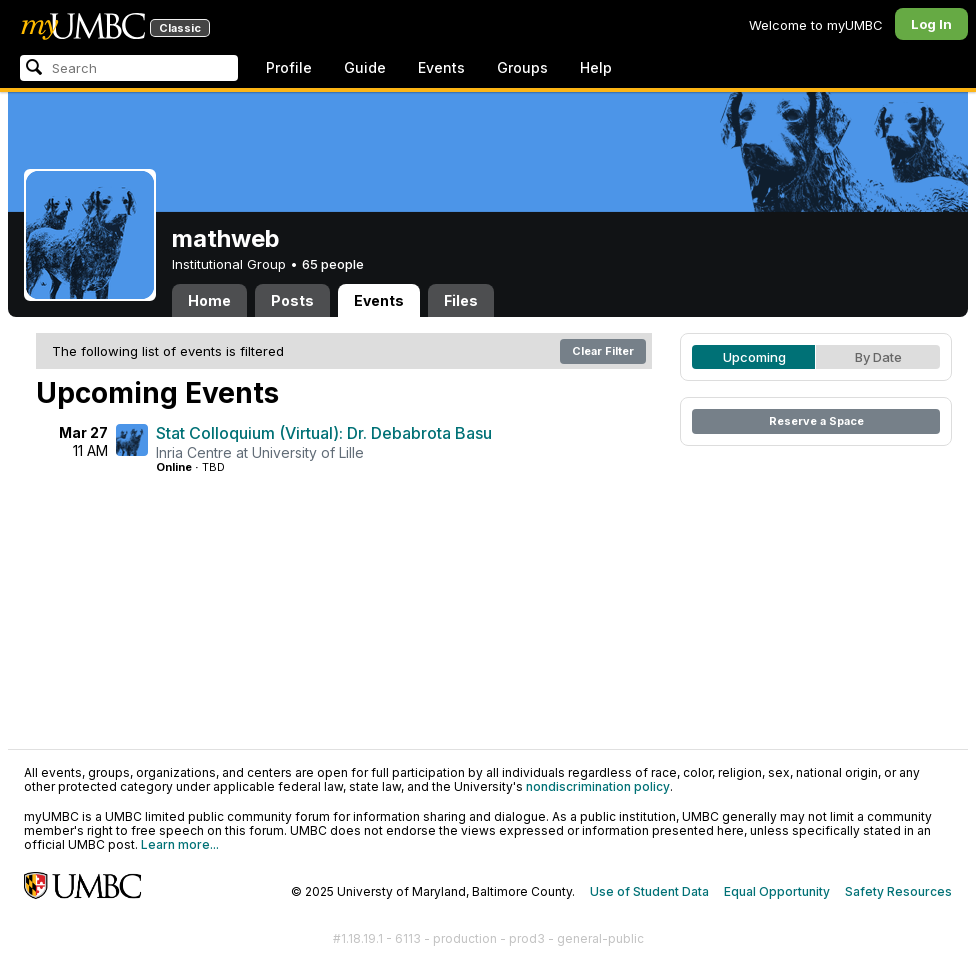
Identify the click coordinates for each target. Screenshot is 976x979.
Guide (365, 67)
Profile (289, 67)
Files (461, 300)
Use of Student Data (649, 891)
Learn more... (180, 844)
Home (209, 300)
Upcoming (754, 357)
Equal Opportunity (777, 891)
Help (596, 67)
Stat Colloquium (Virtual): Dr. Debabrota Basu (324, 433)
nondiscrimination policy (598, 786)
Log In (931, 24)
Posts (292, 300)
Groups (522, 67)
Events (441, 67)
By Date (878, 357)
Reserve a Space (816, 421)
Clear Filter (603, 351)
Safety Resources (898, 891)
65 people (333, 264)
